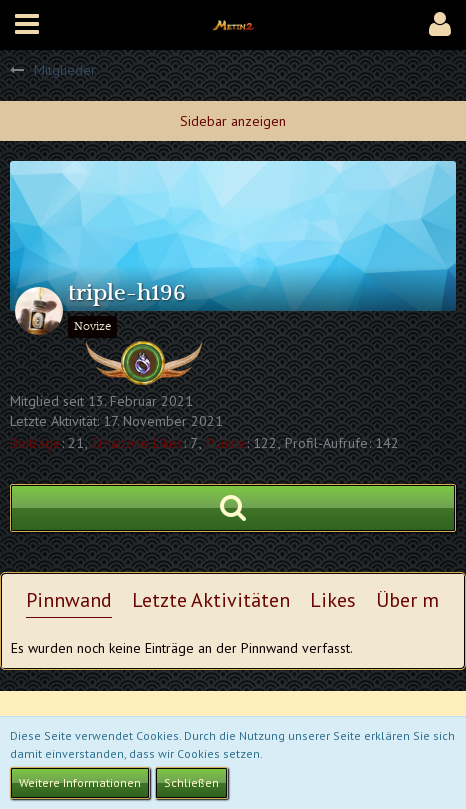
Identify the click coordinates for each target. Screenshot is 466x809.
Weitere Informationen (80, 782)
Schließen (191, 782)
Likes (333, 600)
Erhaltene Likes (137, 443)
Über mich (420, 600)
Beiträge (35, 443)
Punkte (226, 443)
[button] (27, 25)
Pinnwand (69, 600)
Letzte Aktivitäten (211, 600)
